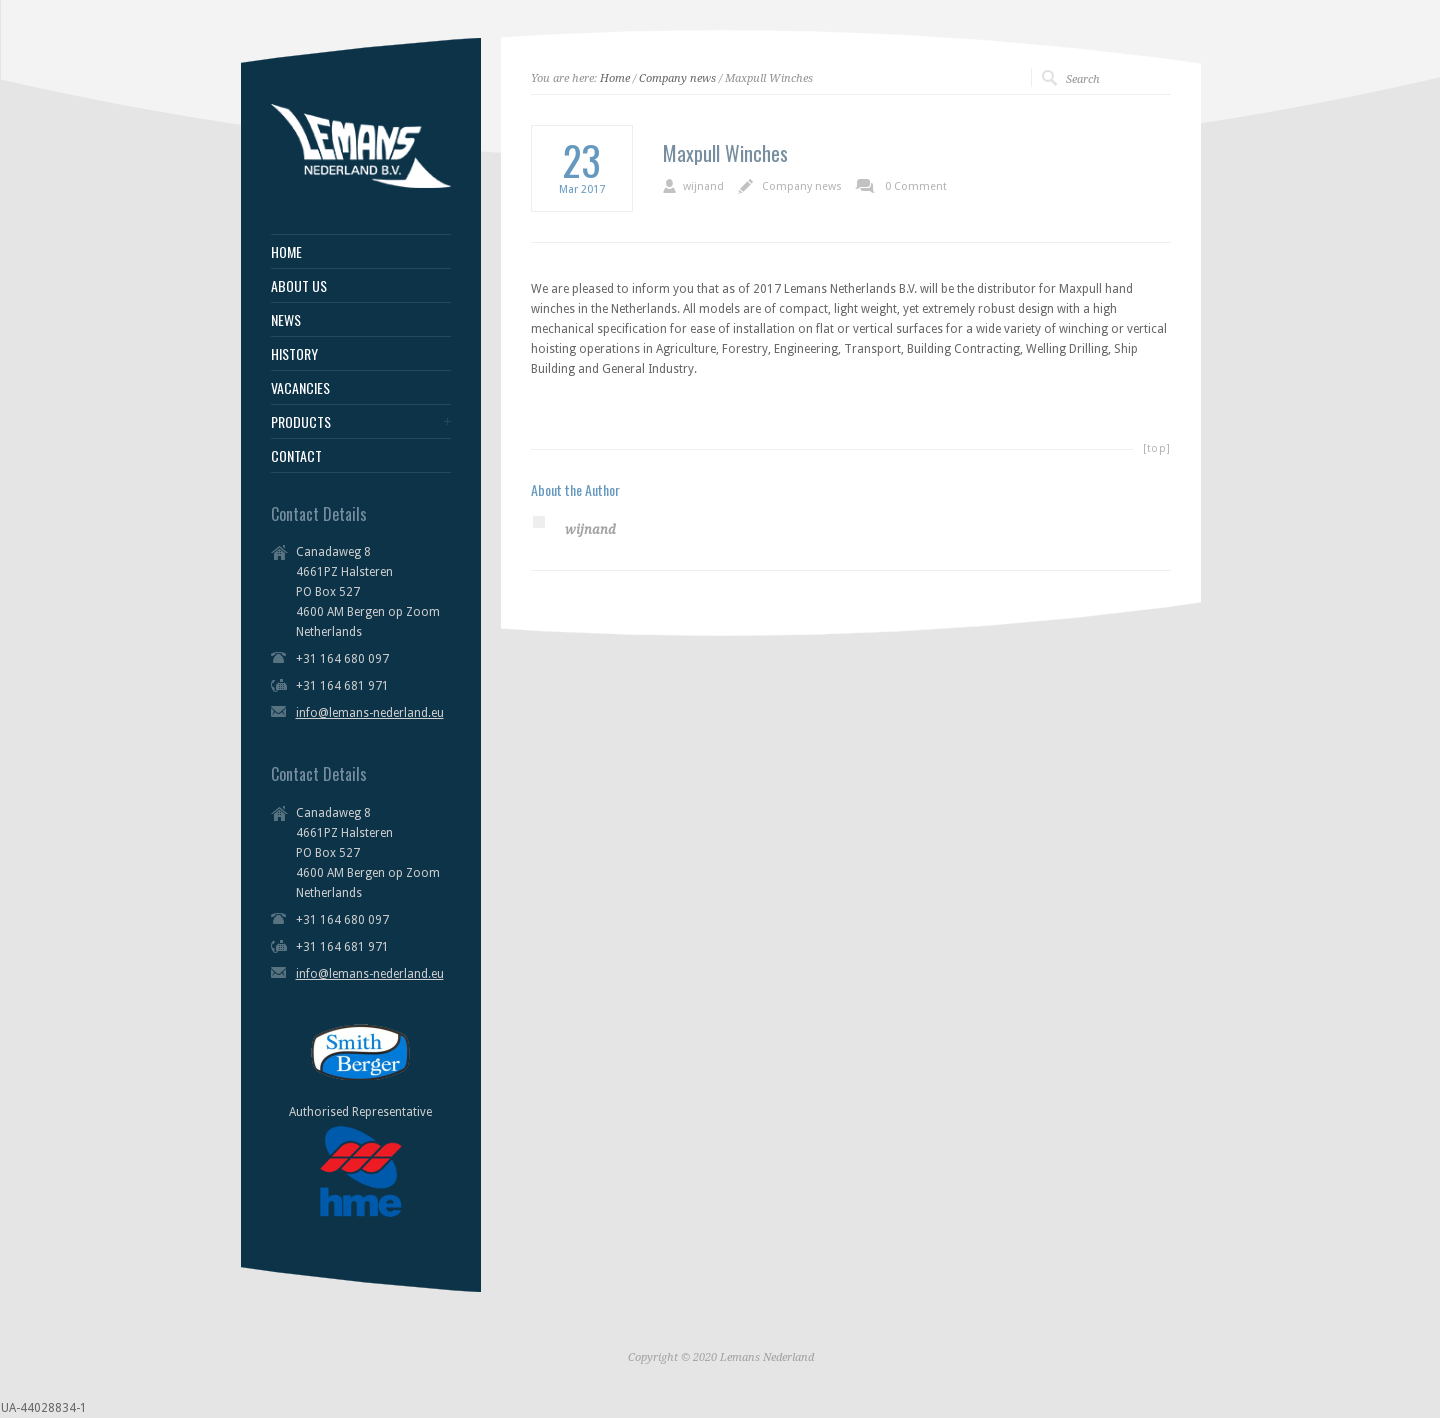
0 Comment (916, 186)
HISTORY (294, 354)
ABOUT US (299, 286)
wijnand (703, 186)
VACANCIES (300, 388)
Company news (677, 78)
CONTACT (296, 456)
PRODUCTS (301, 422)
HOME (286, 252)
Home (615, 78)
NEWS (286, 320)
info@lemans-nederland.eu (370, 713)
